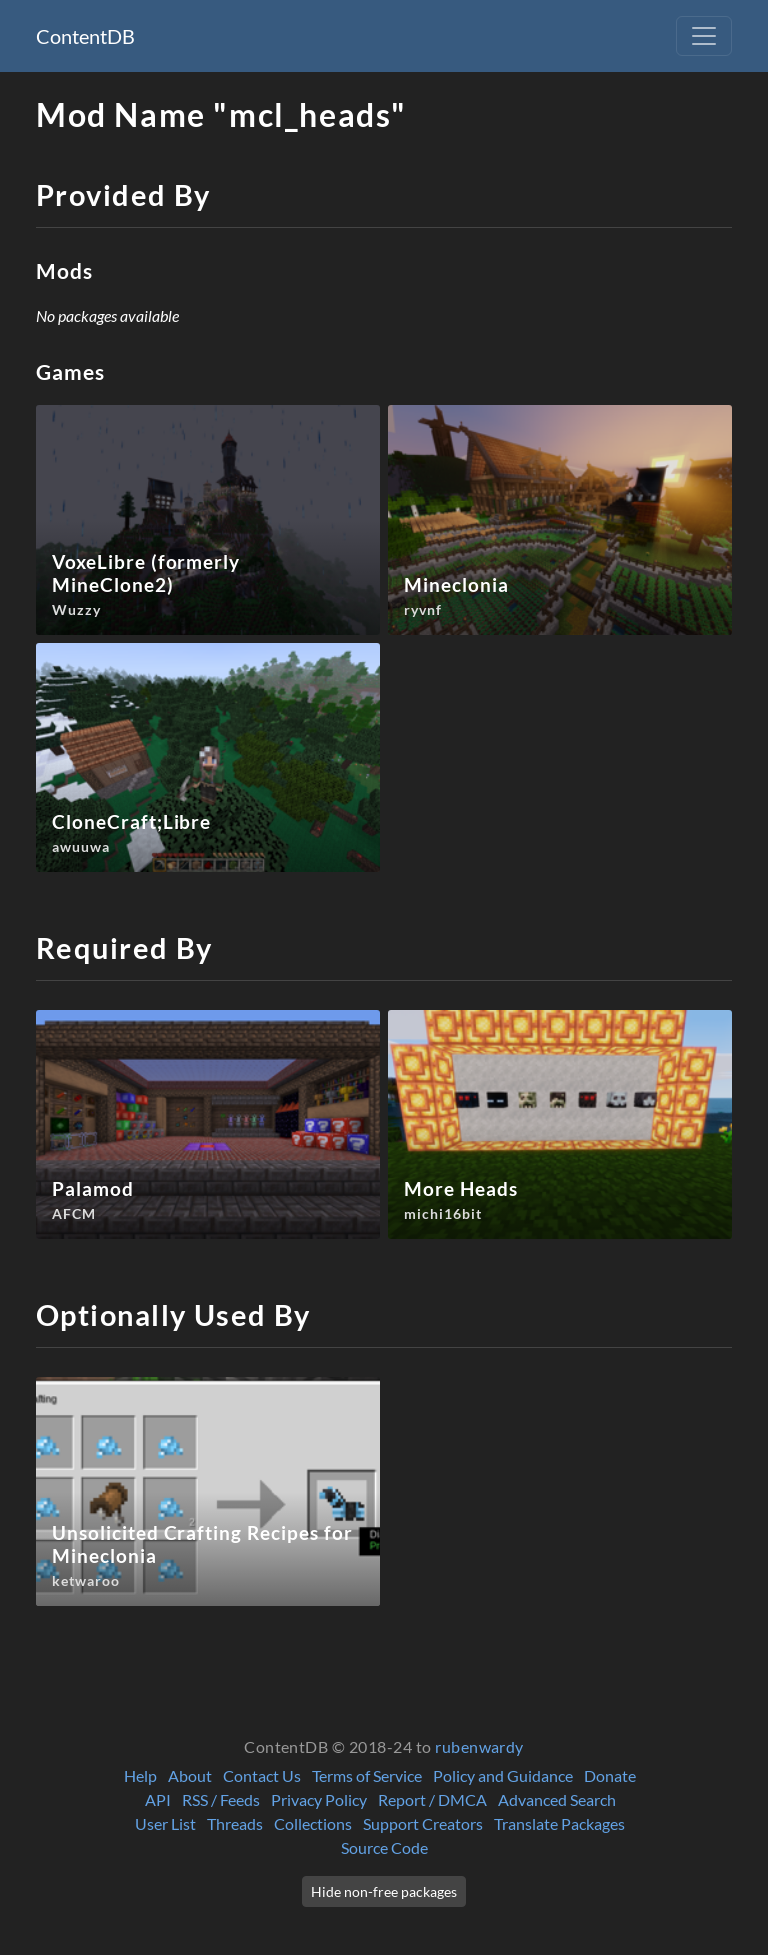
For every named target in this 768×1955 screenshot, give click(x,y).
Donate (610, 1775)
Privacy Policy (319, 1799)
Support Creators (423, 1823)
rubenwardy (479, 1746)
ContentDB (85, 36)
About (190, 1775)
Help (140, 1775)
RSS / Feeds (221, 1799)
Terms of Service (367, 1775)
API (158, 1799)
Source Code (384, 1847)
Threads (235, 1823)
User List (165, 1823)
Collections (313, 1823)
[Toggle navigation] (704, 36)
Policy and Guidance (503, 1775)
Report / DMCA (432, 1799)
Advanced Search (557, 1799)
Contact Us (262, 1775)
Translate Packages (559, 1823)
